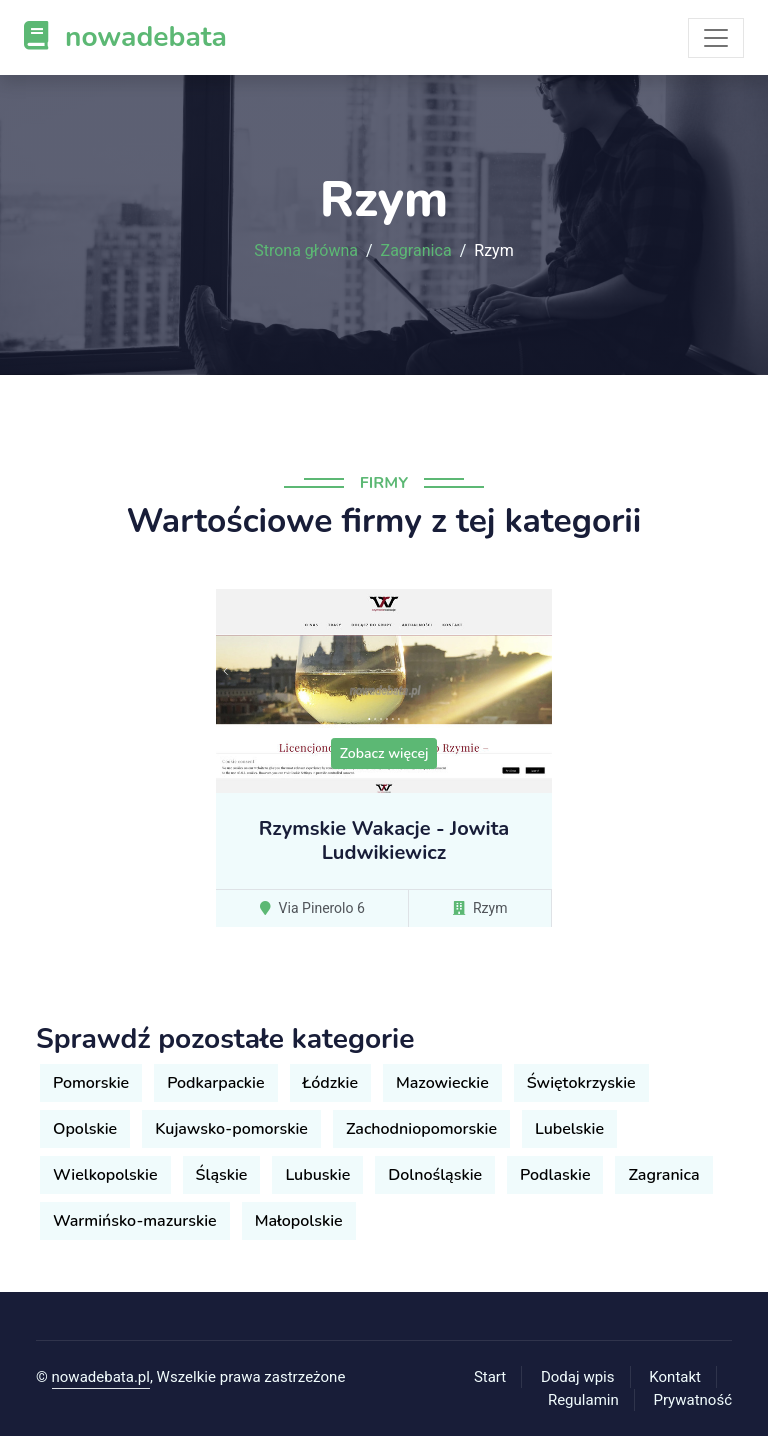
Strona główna (306, 251)
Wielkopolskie (105, 1175)
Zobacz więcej (384, 753)
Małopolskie (299, 1221)
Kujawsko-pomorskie (231, 1129)
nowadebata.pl (101, 1377)
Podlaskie (555, 1175)
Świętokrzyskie (581, 1083)
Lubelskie (569, 1129)
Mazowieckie (442, 1083)
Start (490, 1377)
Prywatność (693, 1400)
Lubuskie (317, 1175)
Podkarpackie (215, 1083)
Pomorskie (91, 1083)
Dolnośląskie (435, 1175)
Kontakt (675, 1377)
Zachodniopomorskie (421, 1129)
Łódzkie (330, 1083)
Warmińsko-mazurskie (135, 1221)
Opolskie (85, 1129)
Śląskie (222, 1175)
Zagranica (416, 251)
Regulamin (583, 1400)
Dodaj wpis (578, 1377)
